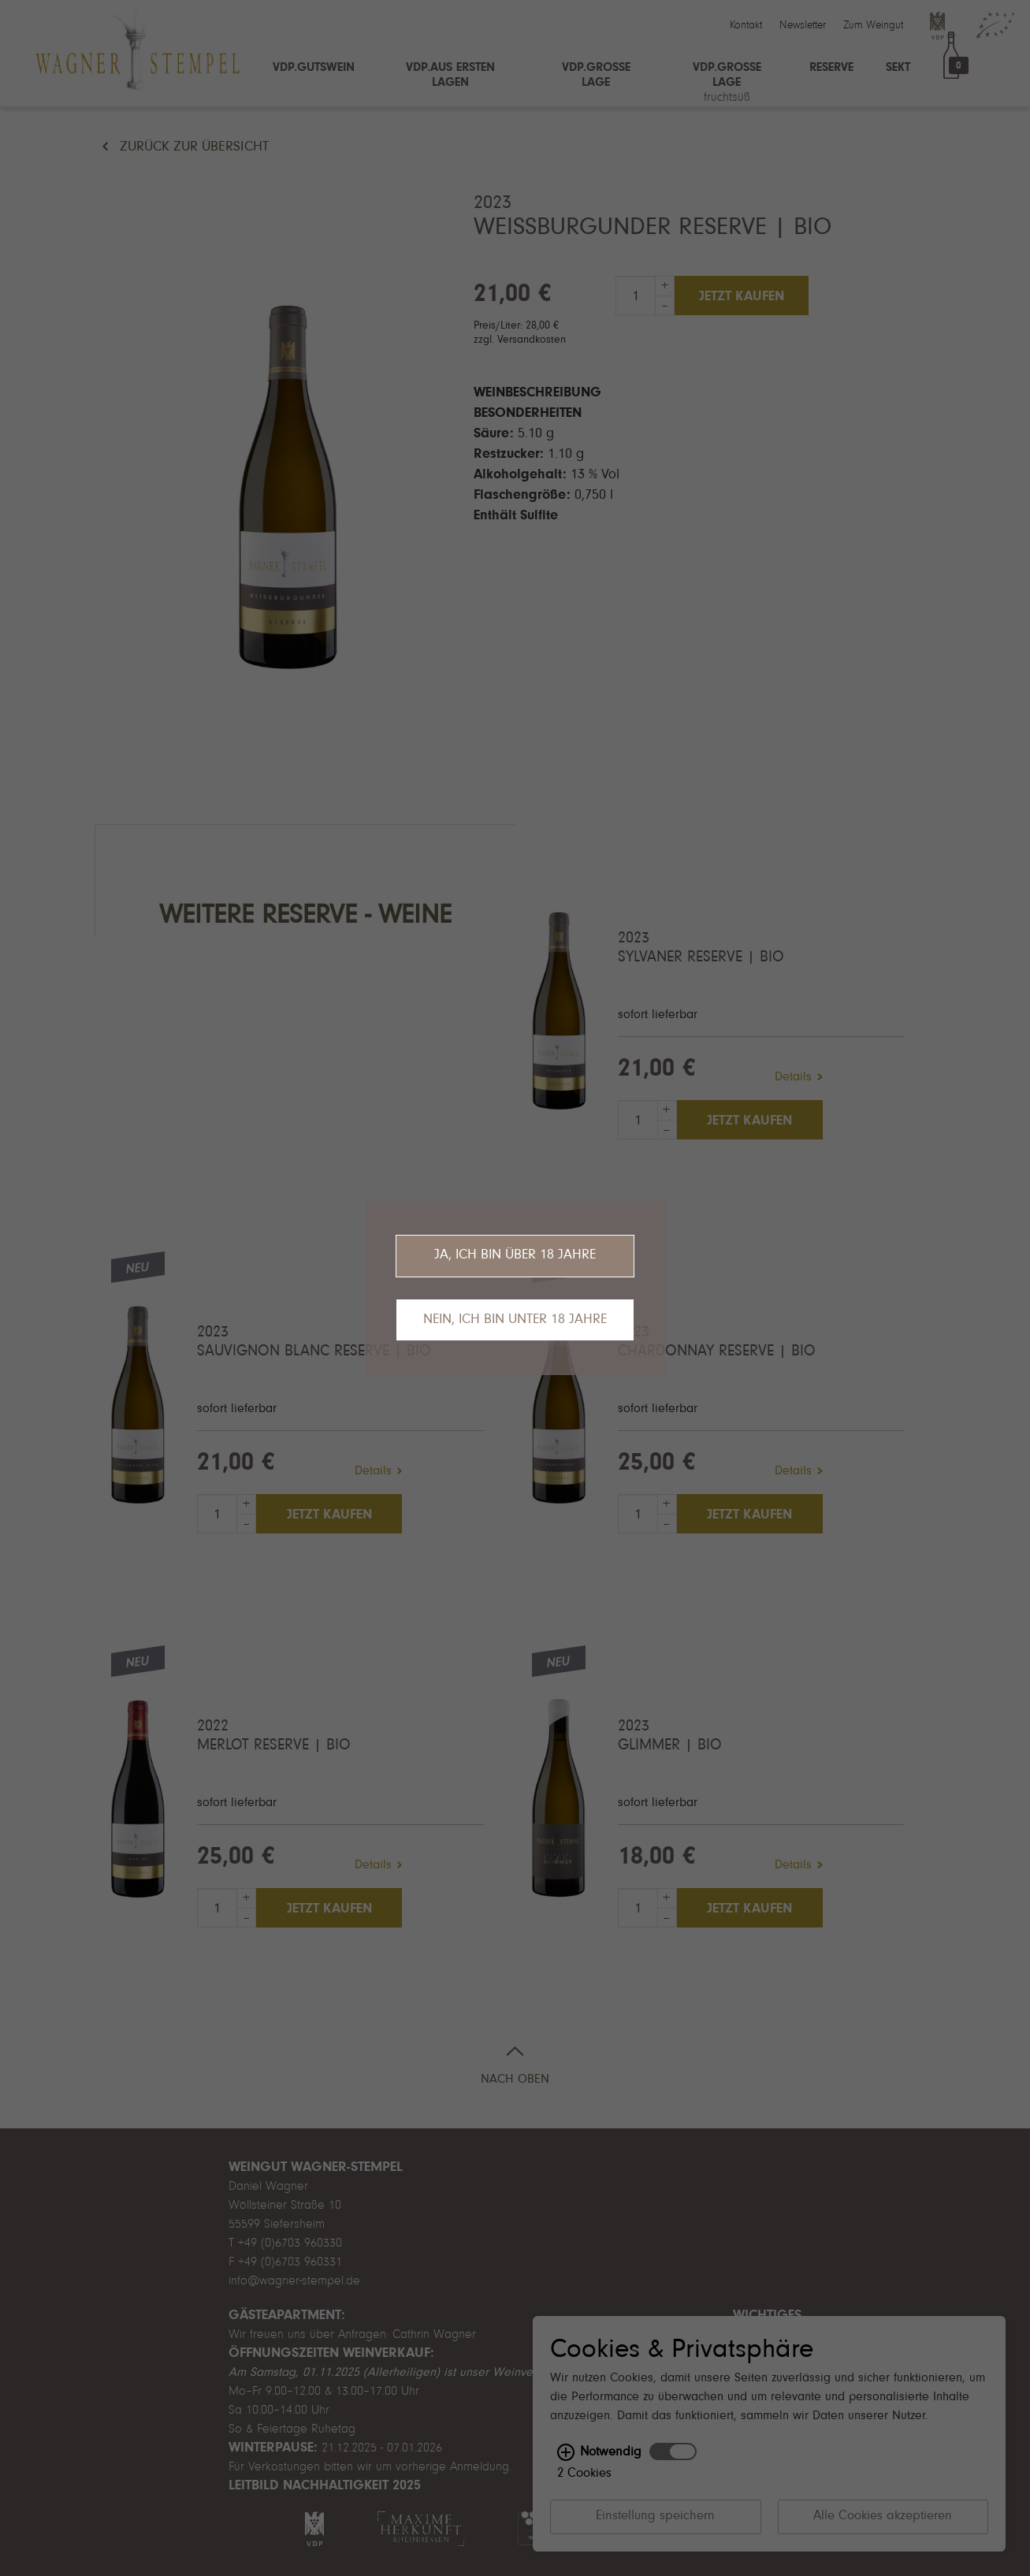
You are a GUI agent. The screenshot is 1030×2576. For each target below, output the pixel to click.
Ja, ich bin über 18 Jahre (515, 1255)
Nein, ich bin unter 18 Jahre (515, 1320)
